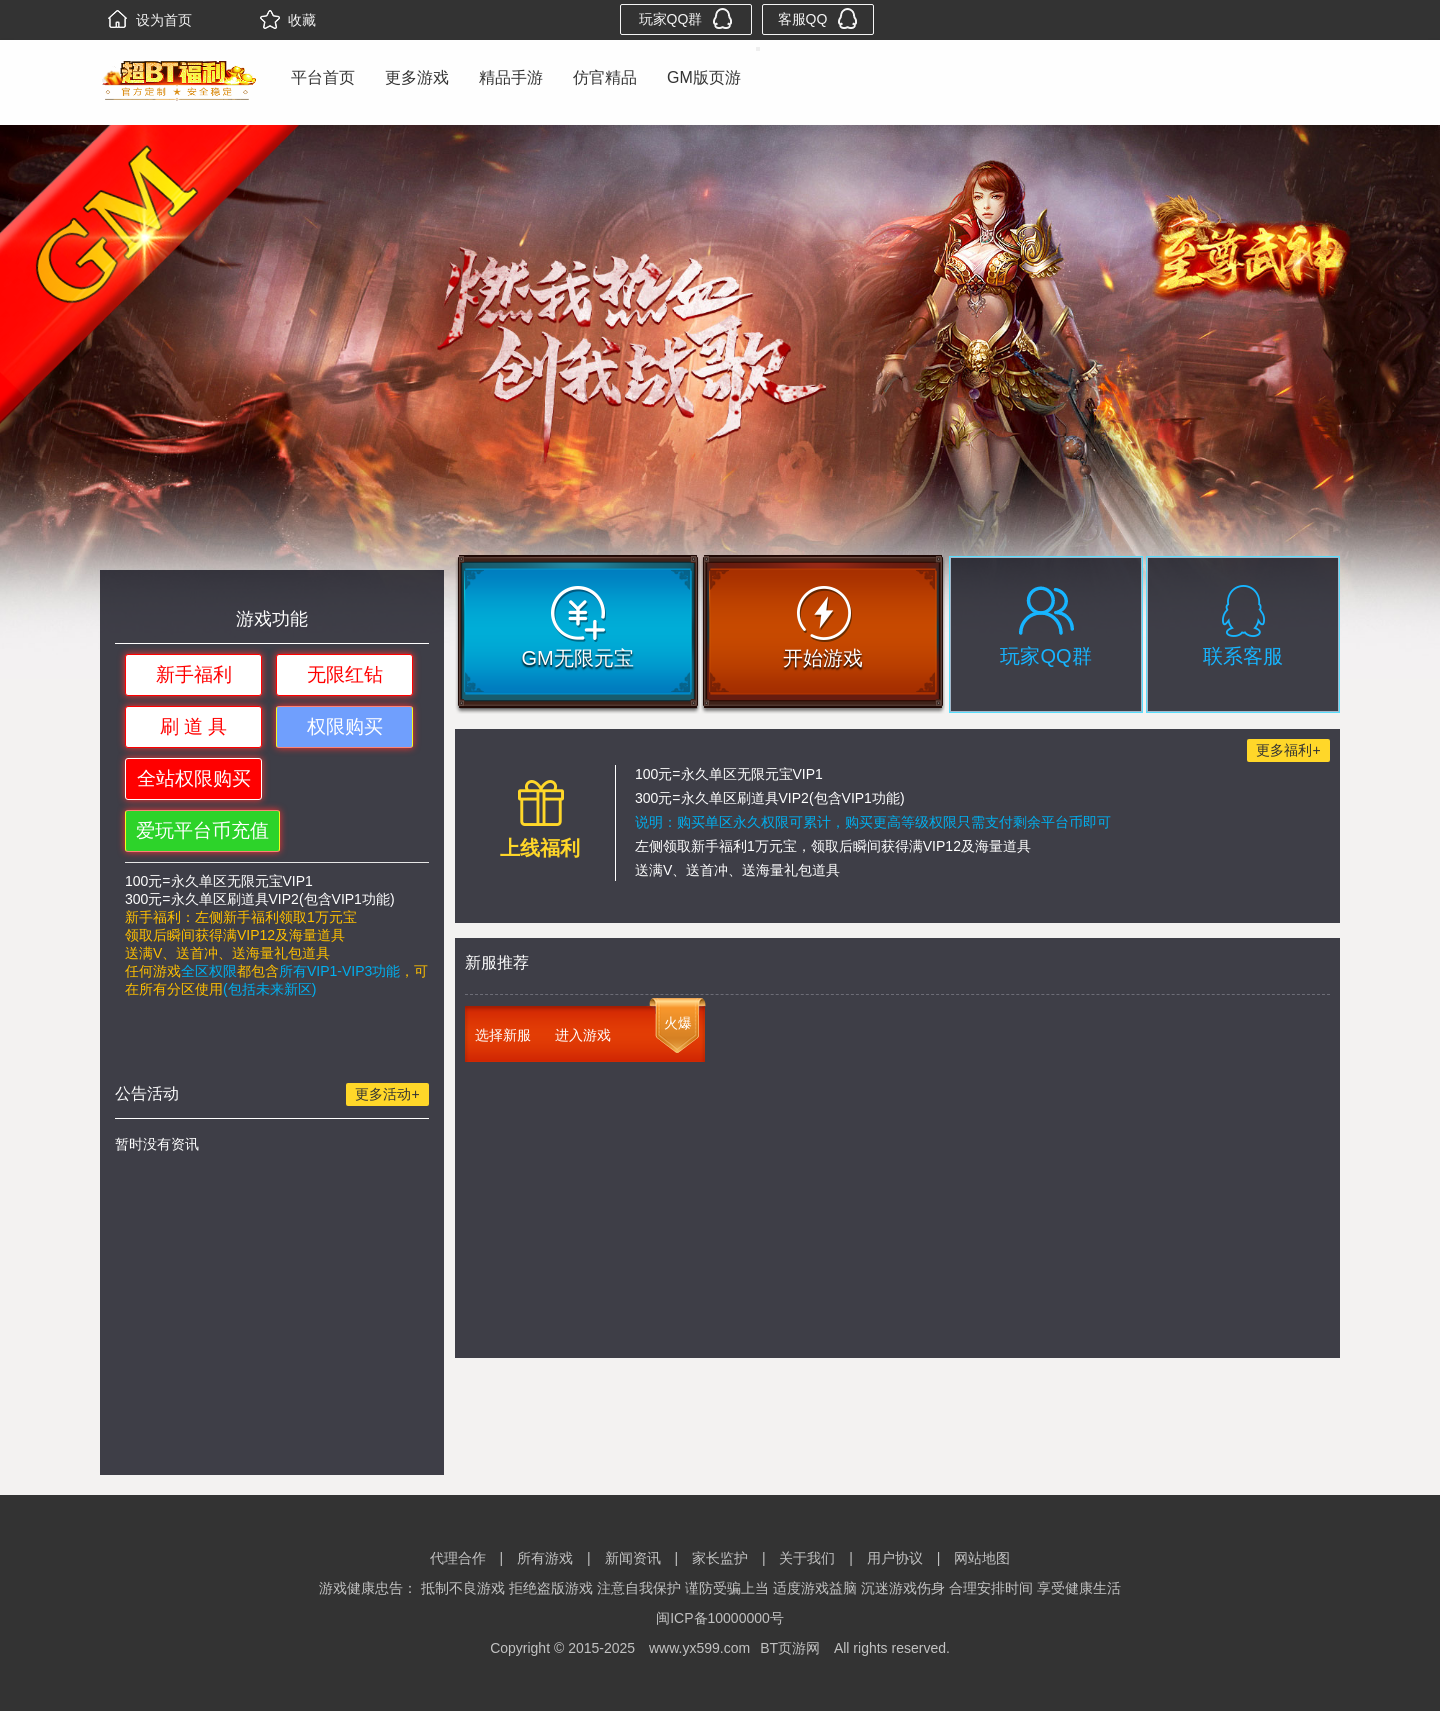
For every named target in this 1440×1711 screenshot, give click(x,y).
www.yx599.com (699, 1648)
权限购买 (345, 726)
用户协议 (895, 1558)
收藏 (288, 20)
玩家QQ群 (686, 18)
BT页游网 (790, 1648)
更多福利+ (1288, 750)
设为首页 (150, 20)
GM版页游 (704, 77)
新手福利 (194, 674)
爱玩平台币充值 (202, 830)
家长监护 (720, 1558)
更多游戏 (417, 77)
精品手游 (511, 77)
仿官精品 (605, 77)
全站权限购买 (194, 778)
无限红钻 (345, 674)
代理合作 (458, 1558)
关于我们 (807, 1558)
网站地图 (982, 1558)
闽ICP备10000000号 (720, 1618)
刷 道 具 (194, 726)
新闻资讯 (633, 1558)
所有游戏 (545, 1558)
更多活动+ (387, 1094)
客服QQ (818, 18)
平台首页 (323, 77)
